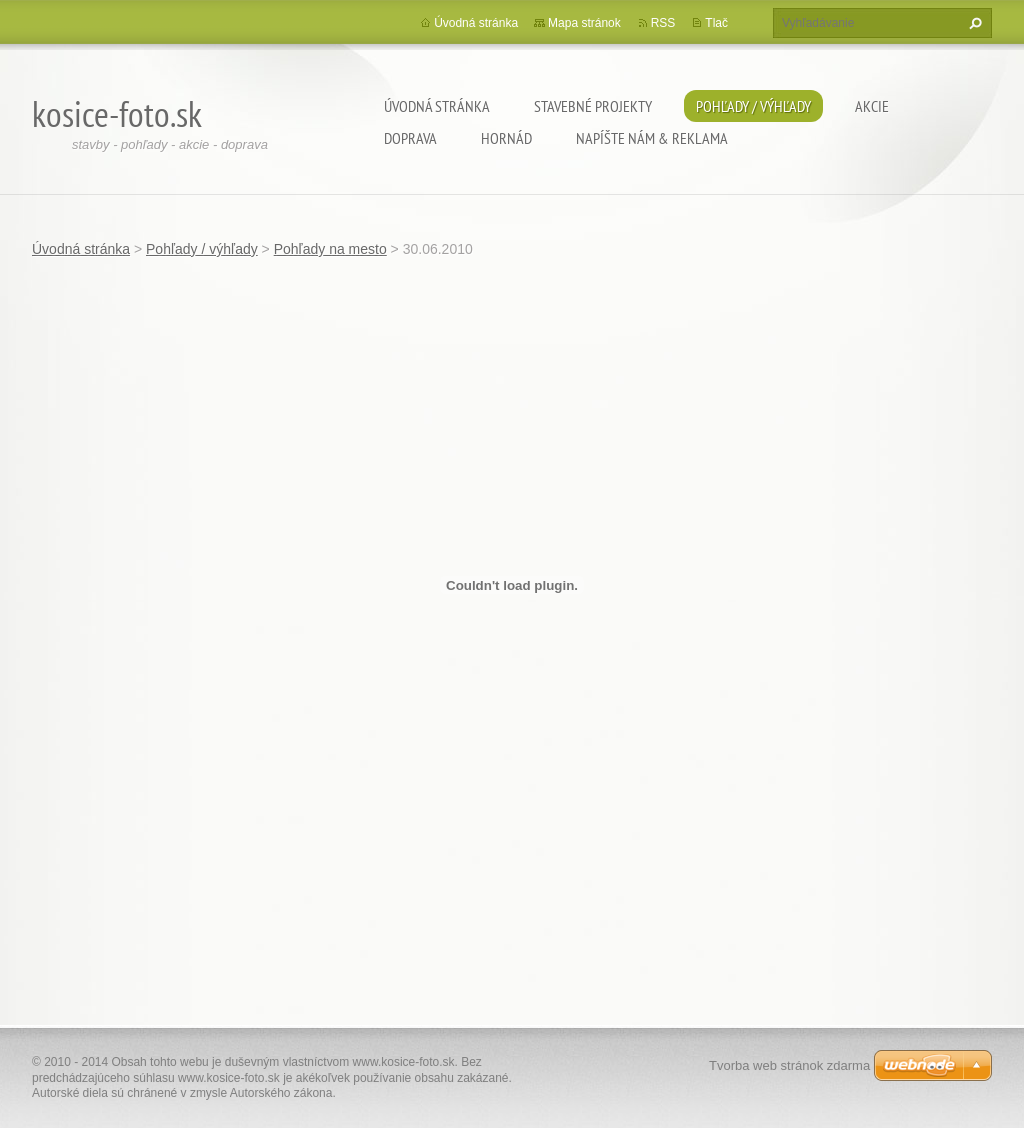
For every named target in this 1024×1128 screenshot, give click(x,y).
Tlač (716, 23)
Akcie (872, 106)
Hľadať (973, 23)
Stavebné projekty (593, 106)
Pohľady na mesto (330, 249)
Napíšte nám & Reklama (652, 138)
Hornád (506, 138)
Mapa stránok (584, 23)
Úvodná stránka (437, 106)
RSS (663, 23)
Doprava (410, 138)
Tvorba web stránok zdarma (789, 1065)
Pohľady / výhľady (753, 106)
